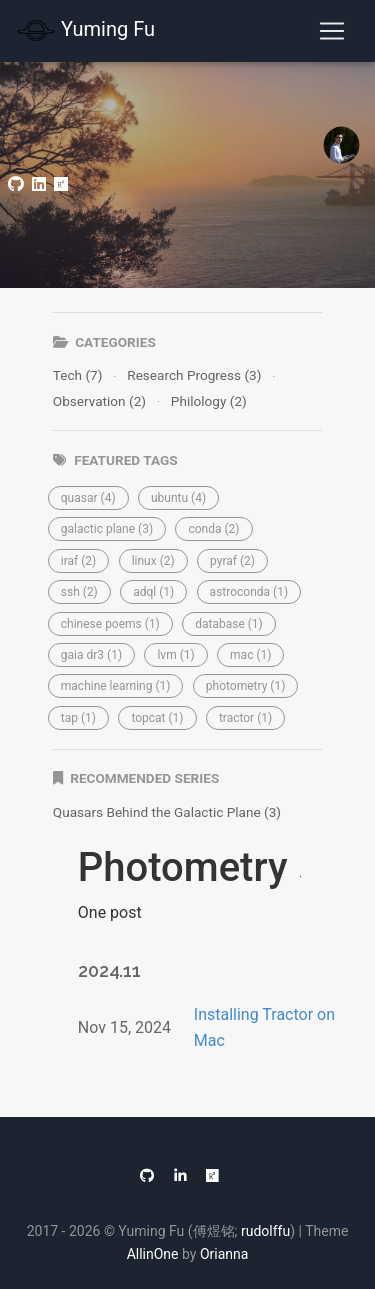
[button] (88, 498)
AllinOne (153, 1254)
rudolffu (265, 1231)
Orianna (224, 1254)
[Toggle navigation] (332, 31)
